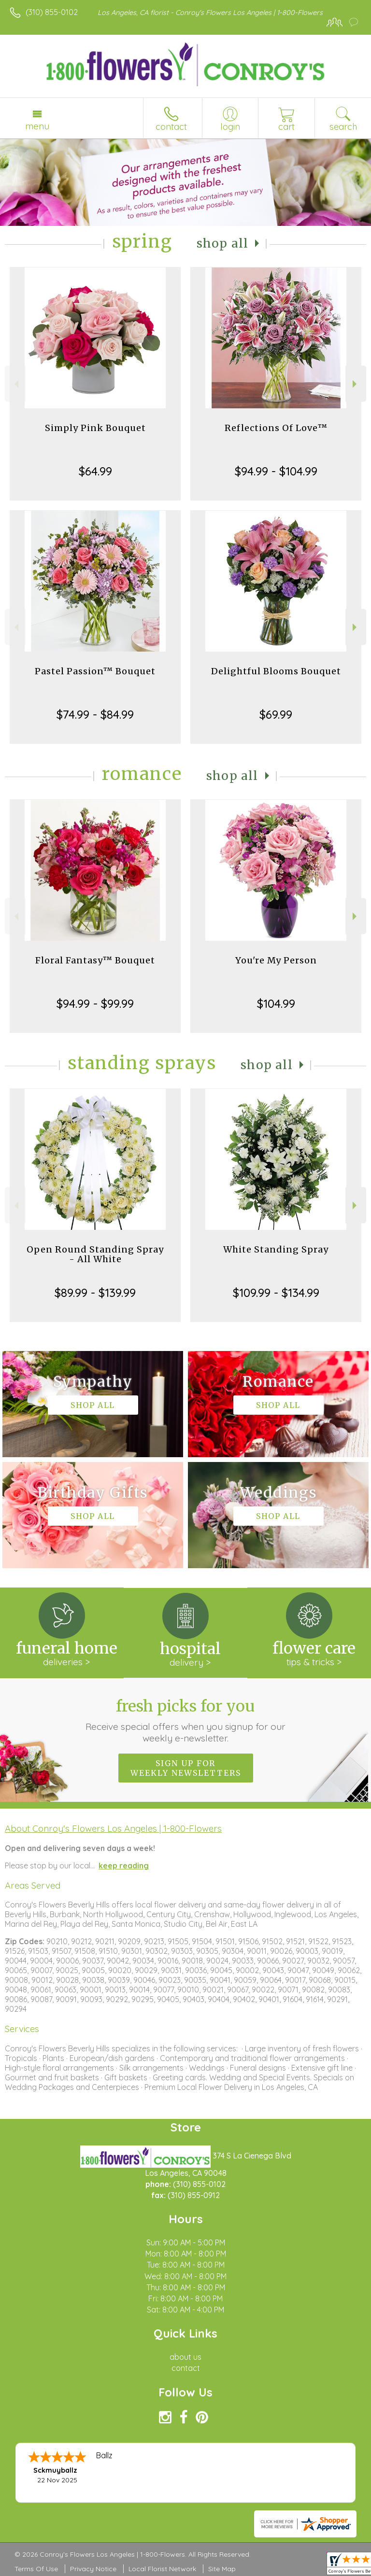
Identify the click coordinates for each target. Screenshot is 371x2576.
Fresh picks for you (186, 1720)
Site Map (222, 2568)
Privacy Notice (93, 2568)
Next (355, 384)
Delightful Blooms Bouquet (276, 671)
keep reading (124, 1865)
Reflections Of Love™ (276, 427)
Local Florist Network (162, 2568)
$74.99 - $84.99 (95, 714)
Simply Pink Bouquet (95, 427)
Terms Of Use (36, 2568)
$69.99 (275, 714)
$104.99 (276, 1003)
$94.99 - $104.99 (276, 471)
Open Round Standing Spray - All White (95, 1254)
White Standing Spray (275, 1249)
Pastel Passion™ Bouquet (95, 671)
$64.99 (95, 471)
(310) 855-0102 (52, 12)
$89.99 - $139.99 (95, 1292)
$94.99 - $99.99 (95, 1003)
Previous (15, 384)
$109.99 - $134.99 (276, 1292)
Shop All (223, 243)
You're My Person (276, 960)
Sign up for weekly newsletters (185, 1768)
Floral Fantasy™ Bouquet (95, 960)
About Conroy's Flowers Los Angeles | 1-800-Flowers (113, 1828)
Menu (37, 126)
